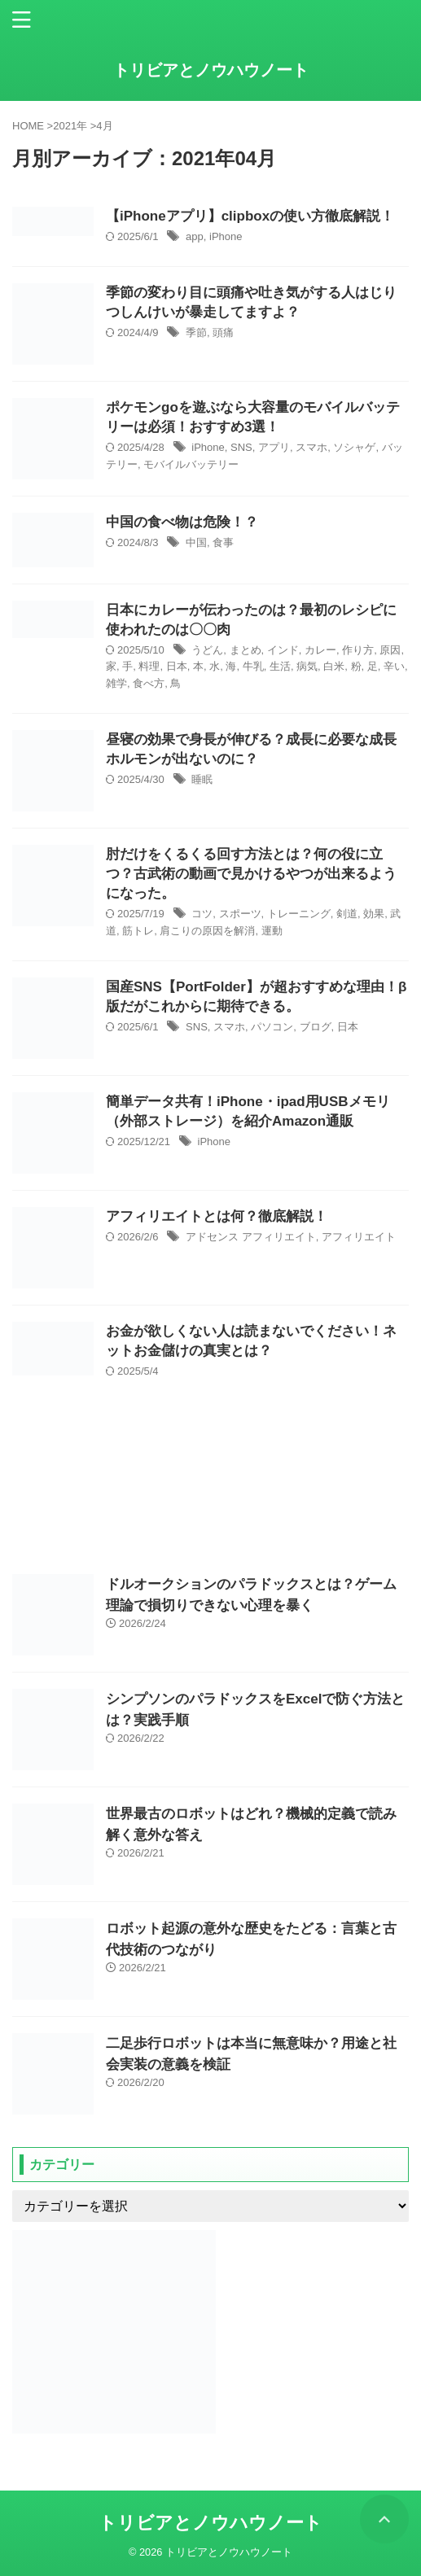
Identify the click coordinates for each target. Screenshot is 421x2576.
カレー (320, 650)
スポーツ (240, 914)
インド (283, 650)
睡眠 (202, 779)
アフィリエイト (359, 1237)
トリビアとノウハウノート (211, 70)
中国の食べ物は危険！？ (182, 522)
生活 (280, 666)
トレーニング (299, 914)
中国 (196, 542)
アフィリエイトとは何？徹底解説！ (216, 1216)
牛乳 (253, 666)
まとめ (245, 650)
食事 (223, 542)
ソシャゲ (354, 447)
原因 (390, 650)
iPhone (225, 236)
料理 (149, 666)
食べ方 (148, 683)
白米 (333, 666)
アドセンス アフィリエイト (251, 1237)
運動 (272, 931)
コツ (202, 914)
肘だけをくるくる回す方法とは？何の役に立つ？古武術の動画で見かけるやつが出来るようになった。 (251, 873)
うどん (207, 650)
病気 (307, 666)
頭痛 (223, 332)
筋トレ (138, 931)
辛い (394, 666)
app (195, 236)
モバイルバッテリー (191, 464)
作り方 (358, 650)
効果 (373, 914)
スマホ (311, 447)
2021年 (70, 126)
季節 (196, 332)
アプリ (274, 447)
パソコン (272, 1027)
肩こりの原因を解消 (207, 931)
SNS (241, 447)
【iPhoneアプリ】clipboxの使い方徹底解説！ (250, 216)
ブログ (315, 1027)
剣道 (346, 914)
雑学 (116, 683)
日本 (176, 666)
